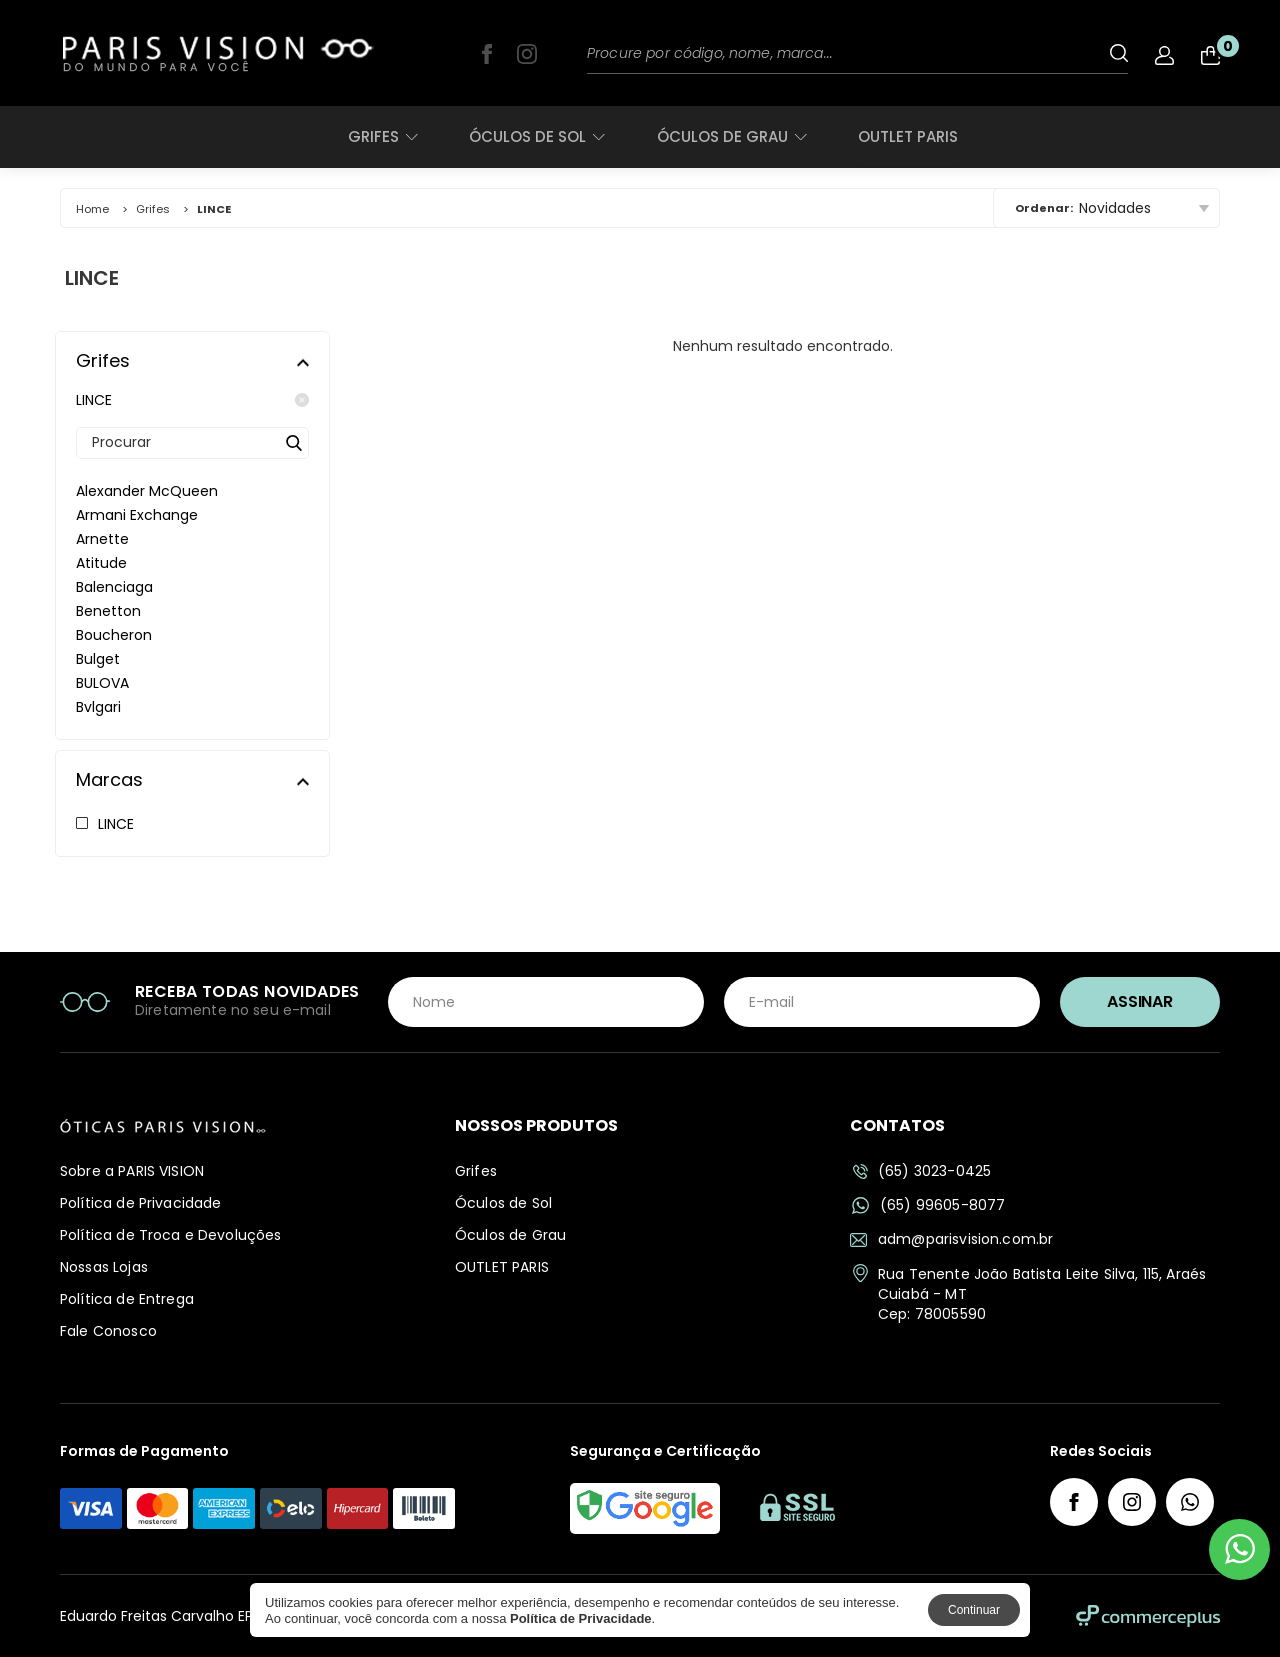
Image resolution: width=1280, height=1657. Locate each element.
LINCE (192, 400)
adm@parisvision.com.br (951, 1239)
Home (92, 209)
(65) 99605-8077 (928, 1205)
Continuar (974, 1610)
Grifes (382, 137)
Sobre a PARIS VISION (132, 1171)
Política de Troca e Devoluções (171, 1235)
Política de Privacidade (140, 1203)
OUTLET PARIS (908, 136)
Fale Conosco (108, 1331)
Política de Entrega (127, 1299)
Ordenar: (1044, 208)
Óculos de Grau (731, 137)
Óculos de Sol (536, 137)
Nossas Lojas (104, 1267)
